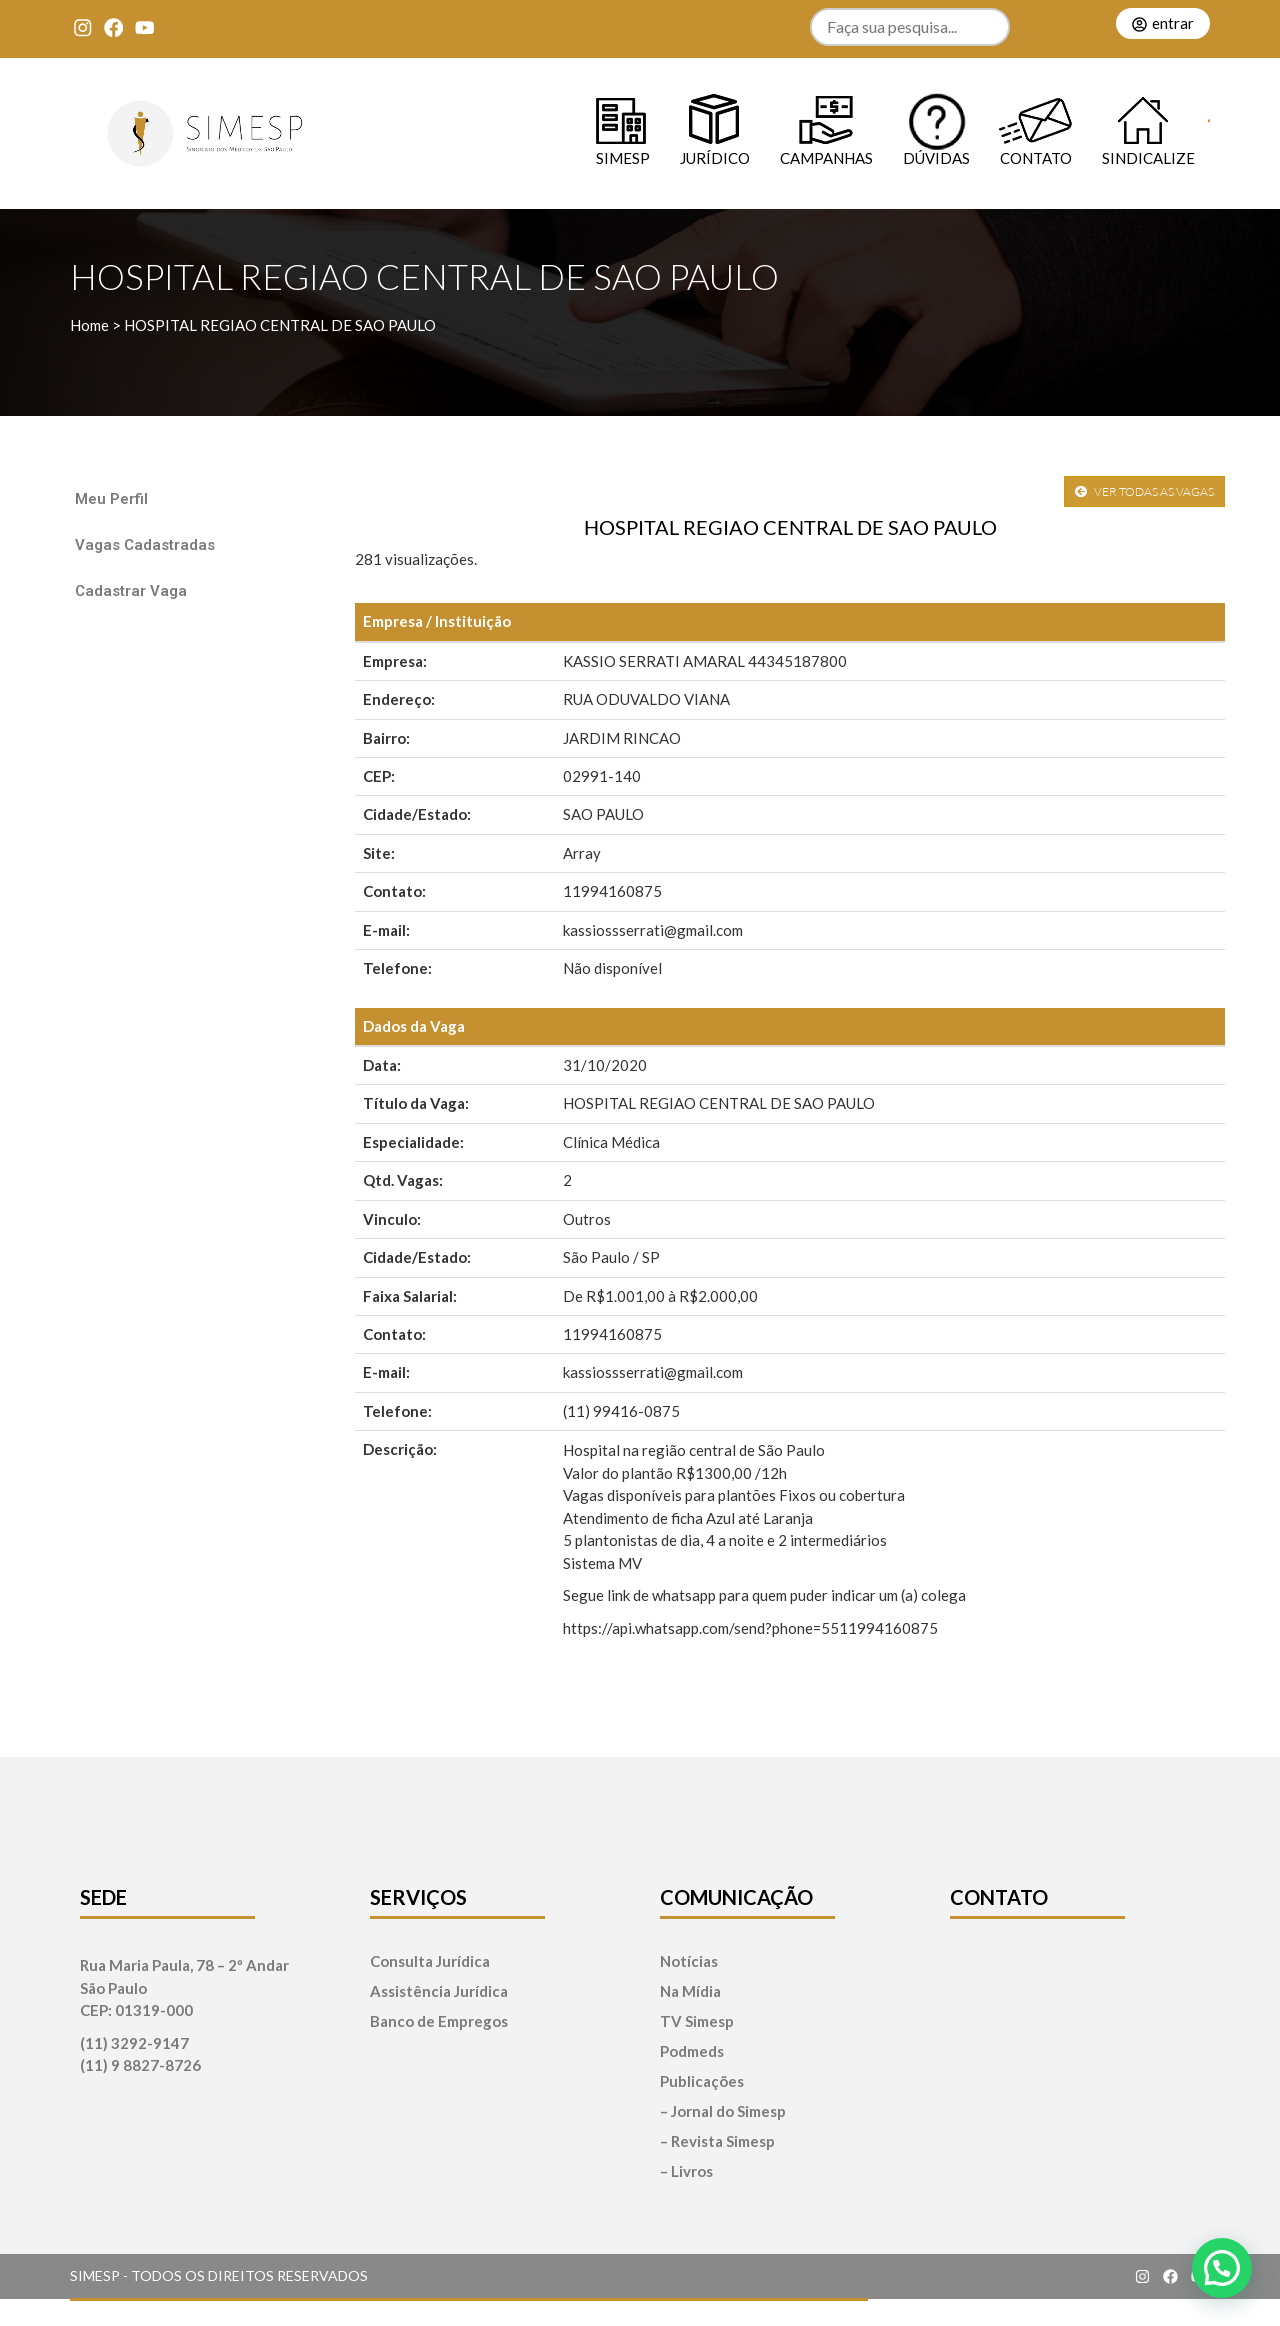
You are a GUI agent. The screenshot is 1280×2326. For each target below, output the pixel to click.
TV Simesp (697, 2021)
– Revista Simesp (717, 2141)
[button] (1222, 2268)
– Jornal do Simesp (723, 2111)
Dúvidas (936, 157)
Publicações (702, 2081)
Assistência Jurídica (439, 1991)
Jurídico (715, 157)
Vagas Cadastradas (145, 545)
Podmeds (692, 2051)
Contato (1036, 157)
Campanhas (826, 157)
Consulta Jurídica (430, 1961)
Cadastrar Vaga (131, 591)
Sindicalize (1148, 157)
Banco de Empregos (439, 2021)
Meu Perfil (111, 499)
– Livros (686, 2171)
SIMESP (623, 157)
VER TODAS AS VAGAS (1144, 491)
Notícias (689, 1961)
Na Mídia (690, 1991)
